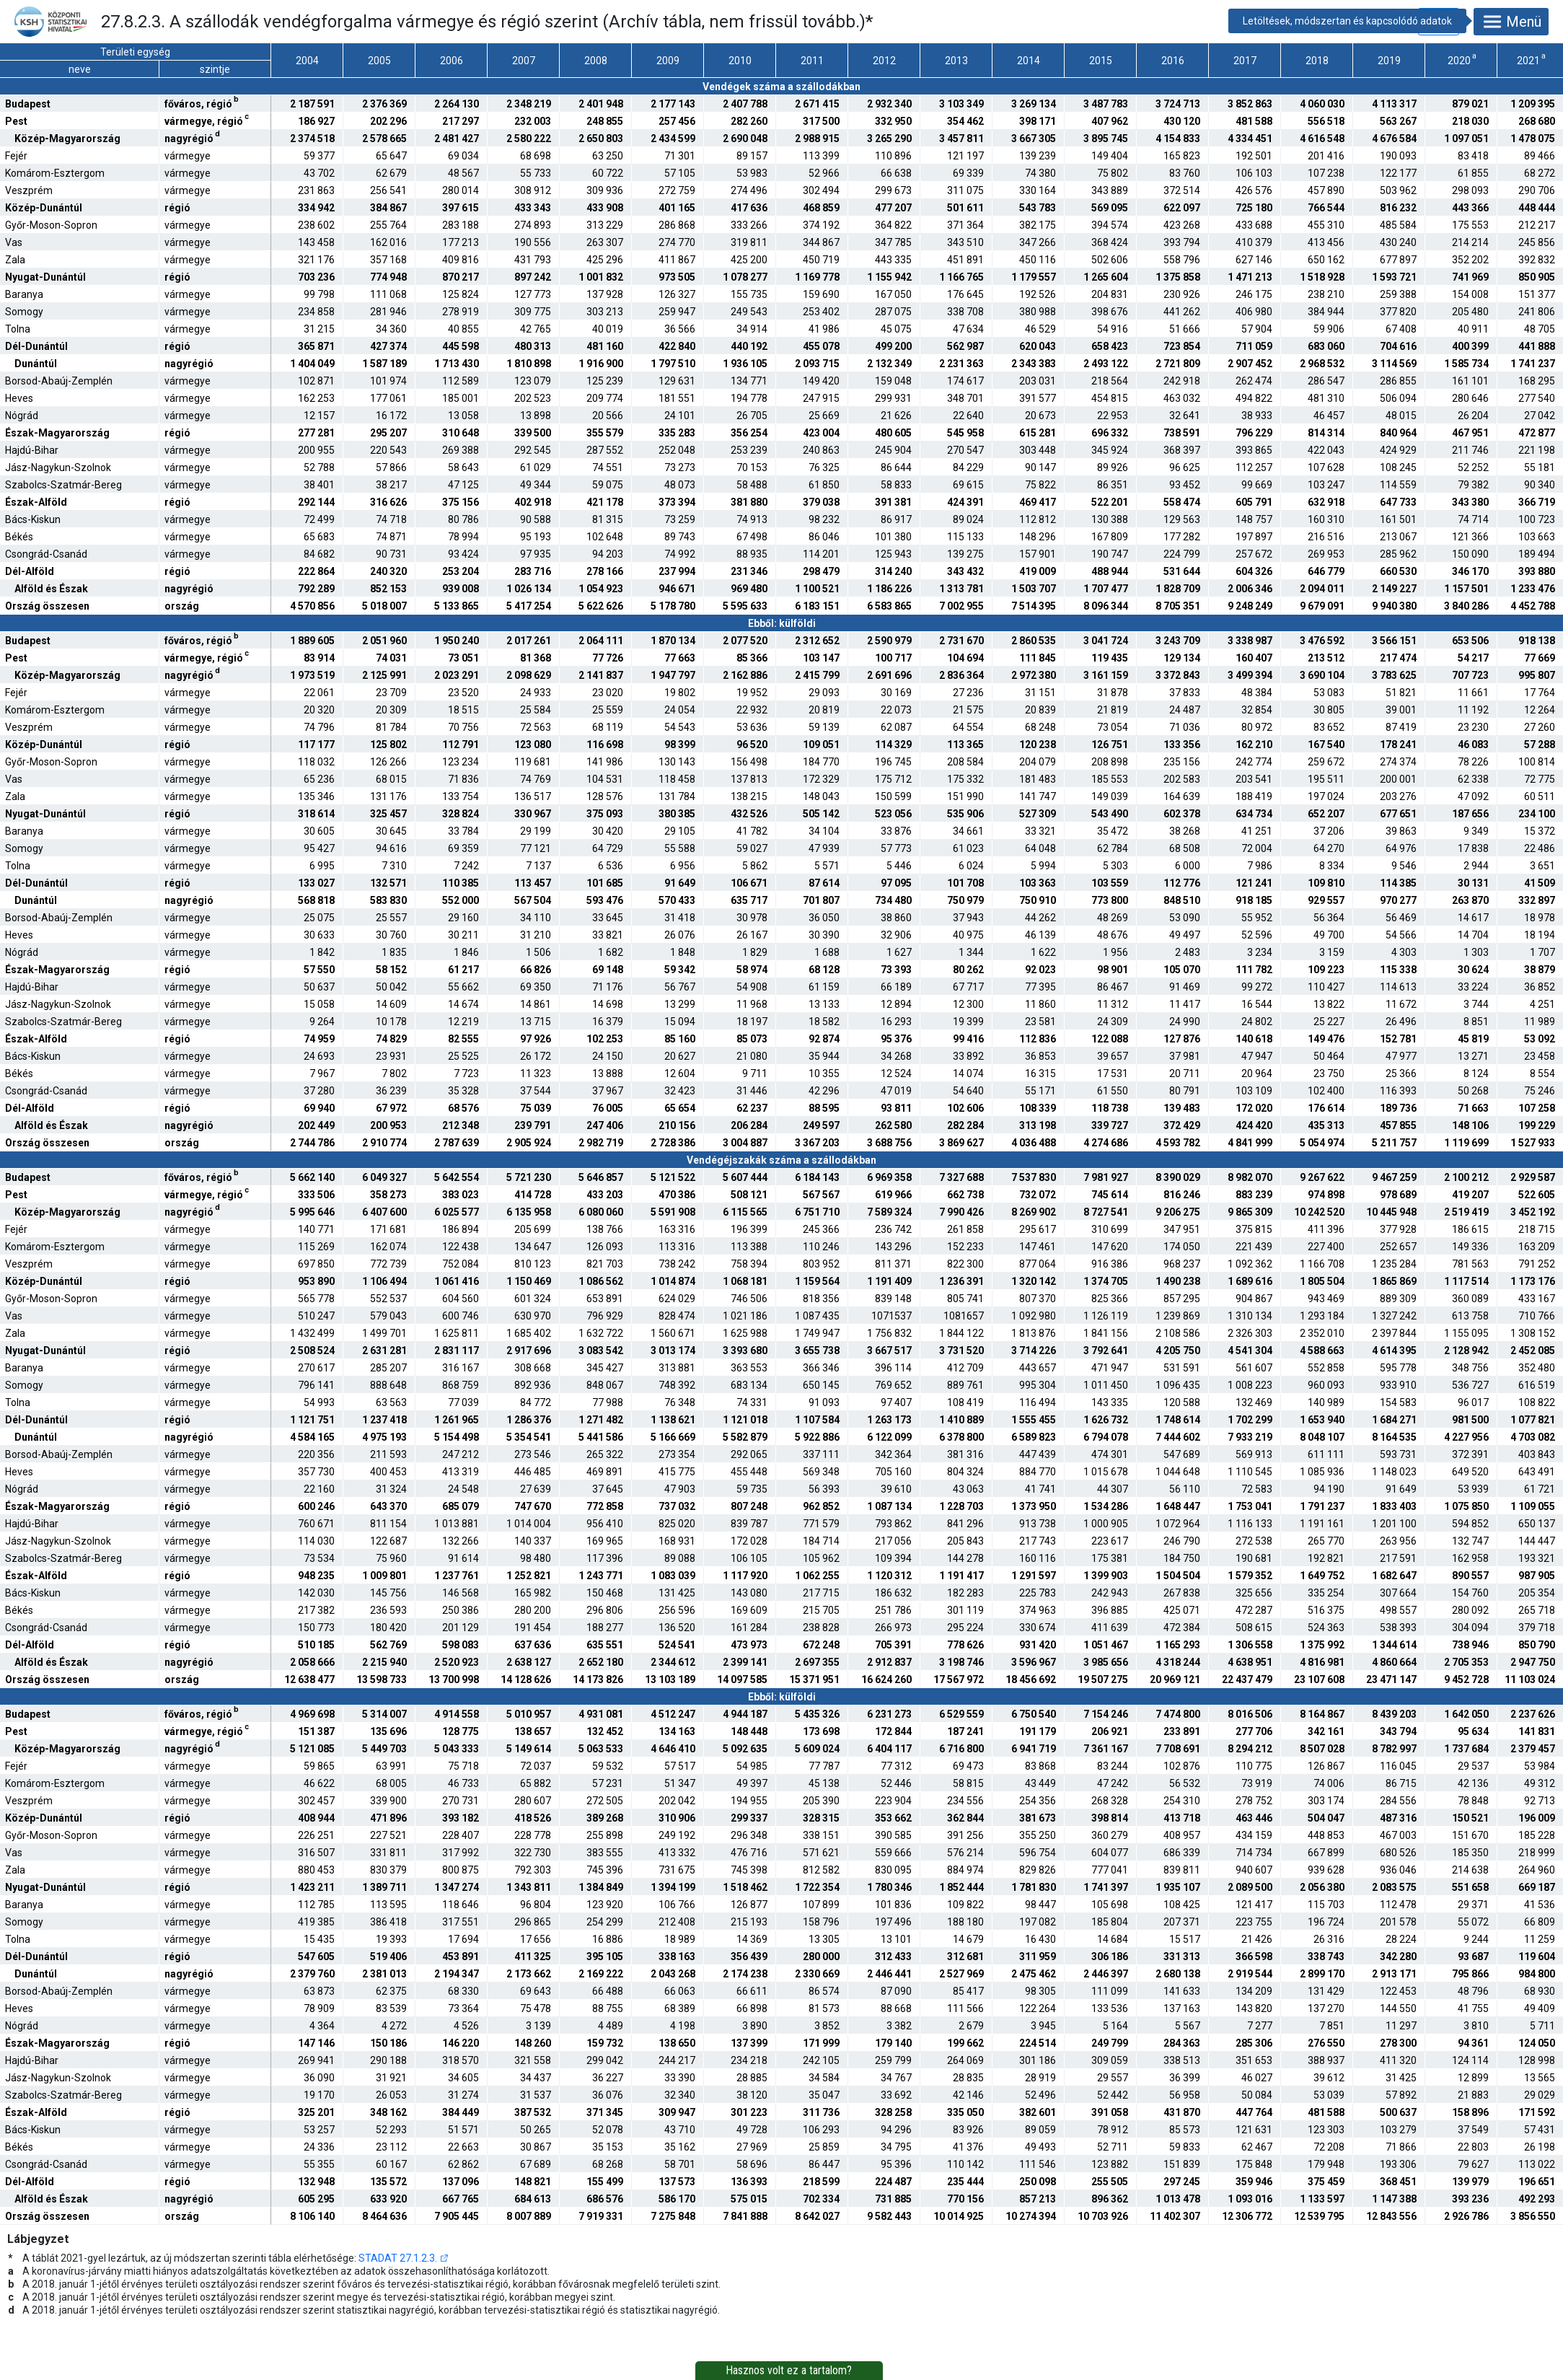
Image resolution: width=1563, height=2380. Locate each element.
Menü (1511, 21)
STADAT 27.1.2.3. (397, 2258)
